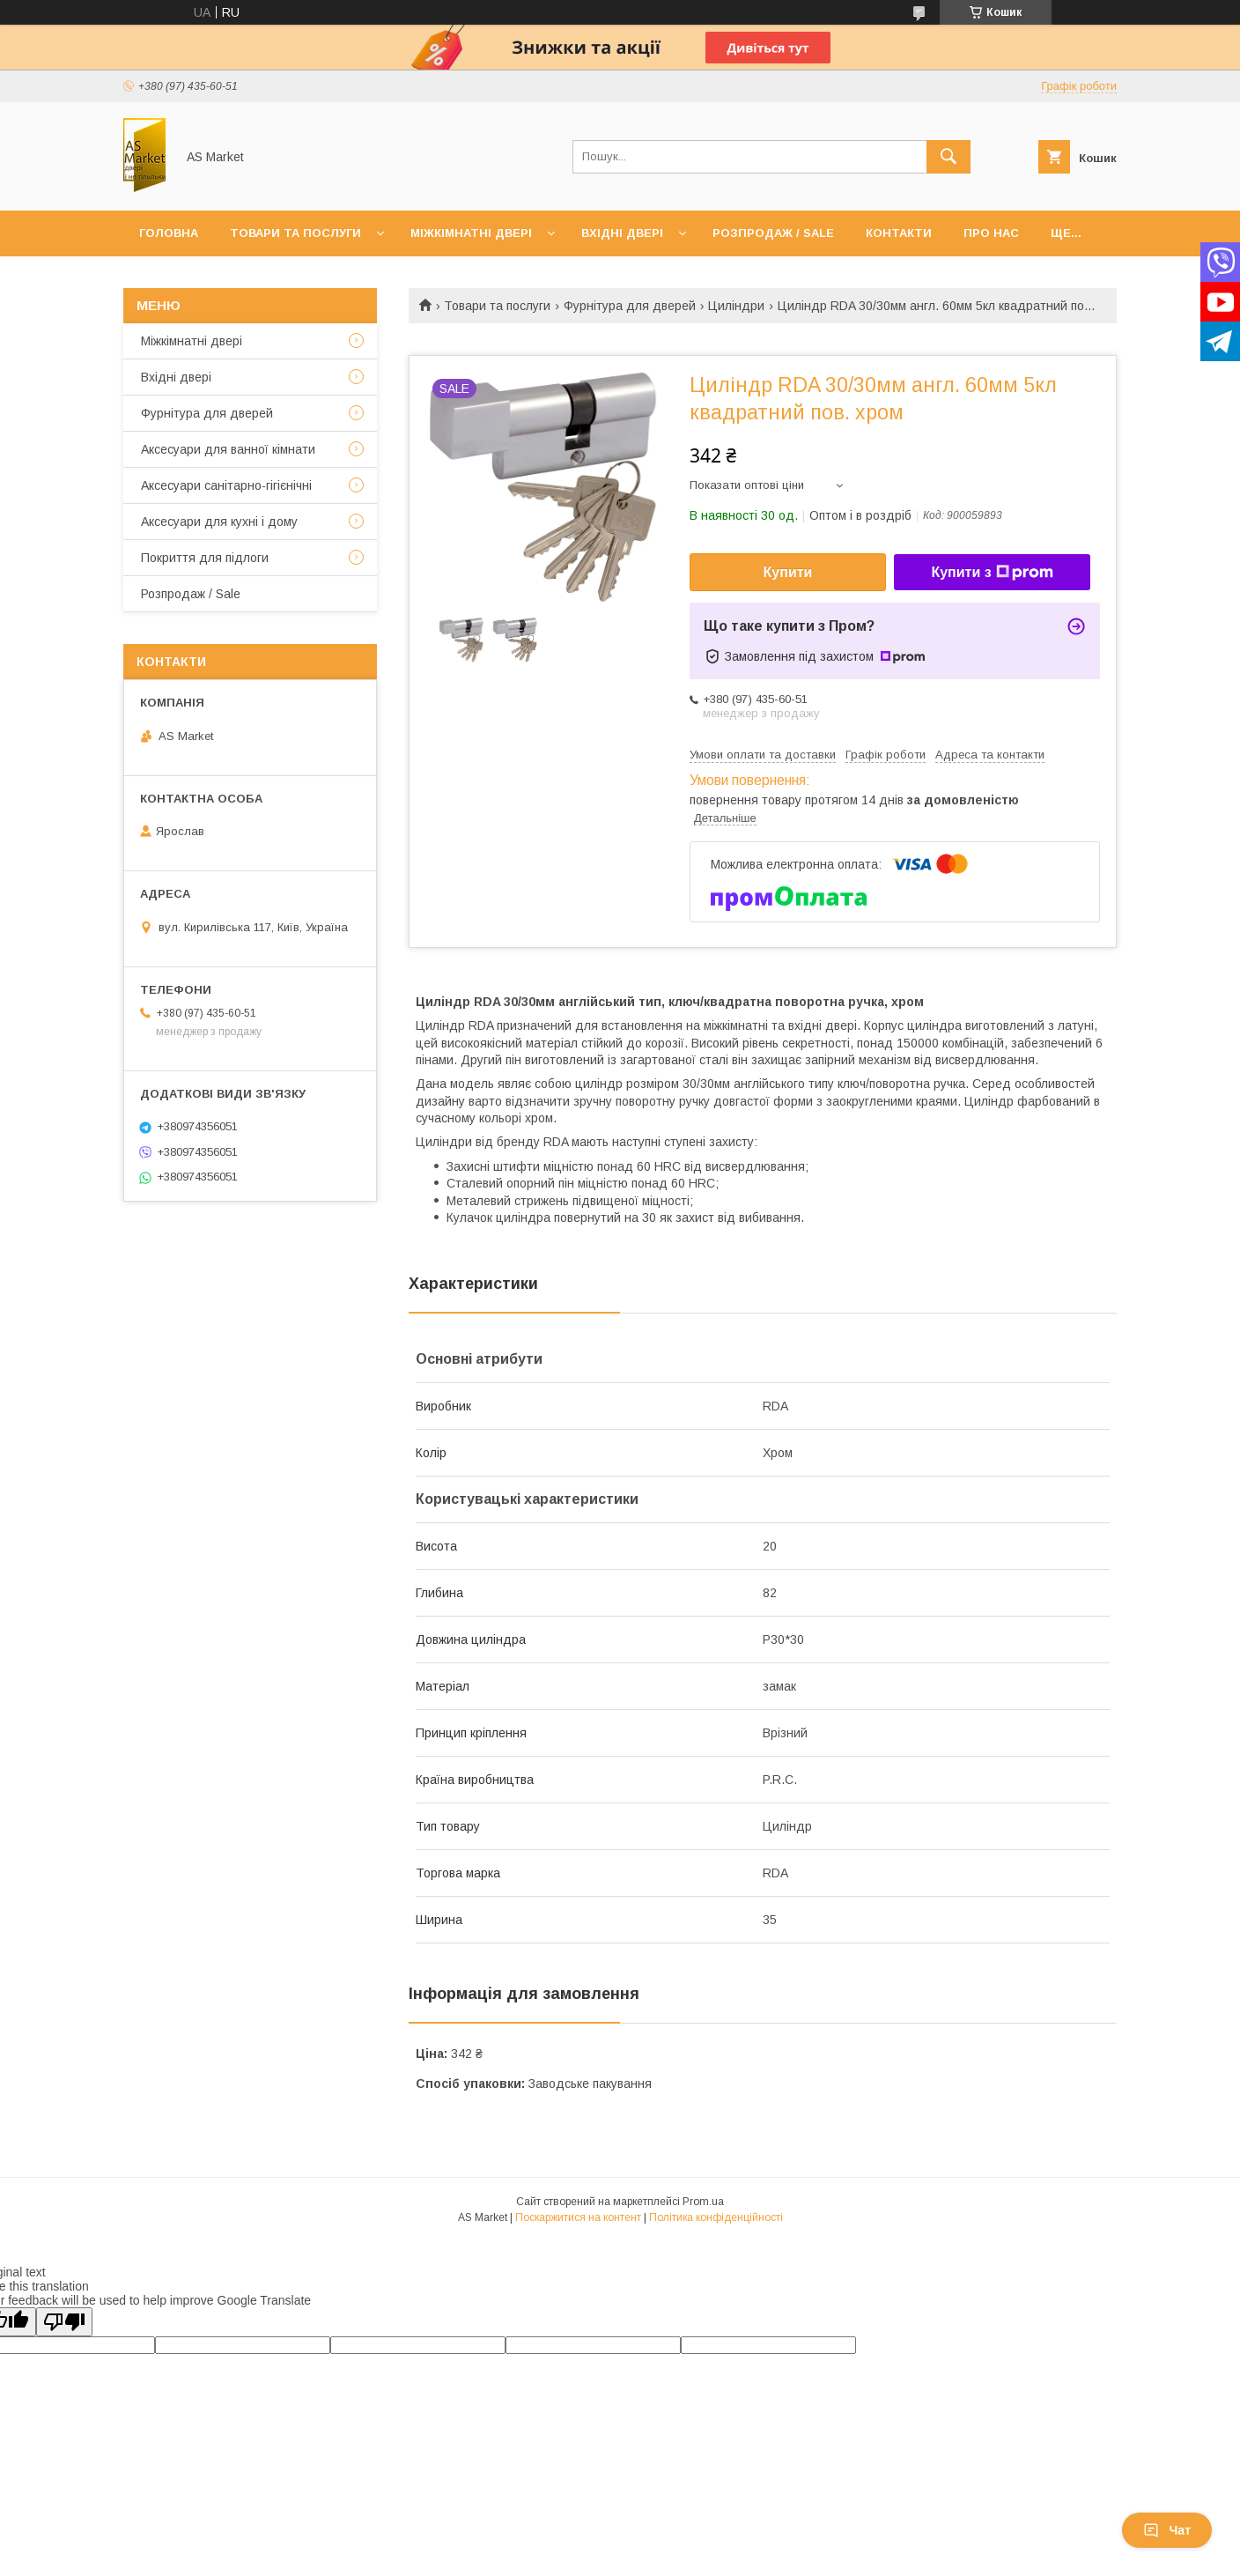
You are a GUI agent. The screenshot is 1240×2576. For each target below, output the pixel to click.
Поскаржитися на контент (578, 2217)
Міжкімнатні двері (471, 233)
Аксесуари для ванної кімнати (228, 449)
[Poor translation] (64, 2321)
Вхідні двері (622, 233)
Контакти (899, 233)
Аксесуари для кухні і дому (219, 521)
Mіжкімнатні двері (191, 341)
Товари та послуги (295, 233)
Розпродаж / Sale (773, 233)
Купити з (991, 573)
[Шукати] (948, 157)
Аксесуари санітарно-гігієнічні (226, 485)
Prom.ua (703, 2201)
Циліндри (736, 306)
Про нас (991, 233)
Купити (788, 572)
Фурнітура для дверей (630, 306)
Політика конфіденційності (716, 2217)
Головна (168, 233)
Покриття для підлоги (205, 558)
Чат (1167, 2530)
